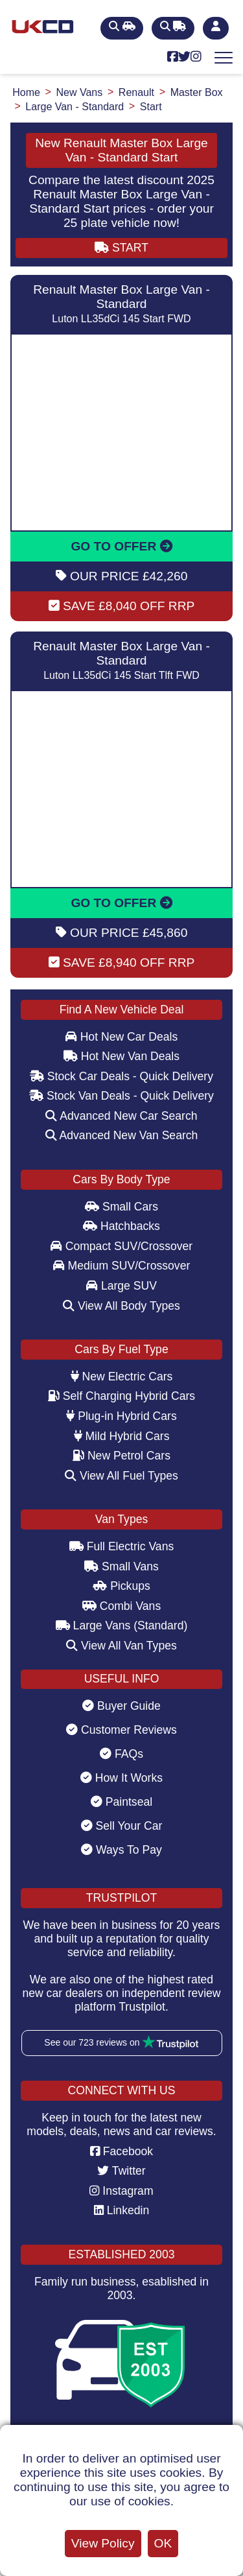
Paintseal (121, 1801)
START (121, 247)
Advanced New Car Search (121, 1115)
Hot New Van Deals (121, 1056)
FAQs (121, 1753)
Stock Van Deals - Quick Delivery (121, 1095)
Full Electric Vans (121, 1546)
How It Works (121, 1777)
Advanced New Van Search (121, 1135)
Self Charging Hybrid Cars (121, 1395)
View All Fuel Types (121, 1475)
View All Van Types (121, 1645)
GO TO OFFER (121, 546)
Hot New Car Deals (121, 1036)
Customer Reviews (121, 1729)
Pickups (121, 1585)
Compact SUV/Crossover (121, 1246)
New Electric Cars (122, 1376)
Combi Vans (121, 1606)
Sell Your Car (122, 1825)
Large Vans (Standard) (122, 1625)
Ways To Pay (121, 1849)
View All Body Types (121, 1305)
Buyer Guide (121, 1705)
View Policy (103, 2543)
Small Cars (121, 1206)
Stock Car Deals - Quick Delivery (121, 1076)
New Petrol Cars (121, 1455)
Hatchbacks (121, 1226)
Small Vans (121, 1566)
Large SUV (121, 1285)
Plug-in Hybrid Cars (121, 1416)
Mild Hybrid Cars (122, 1436)
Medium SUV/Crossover (122, 1265)
